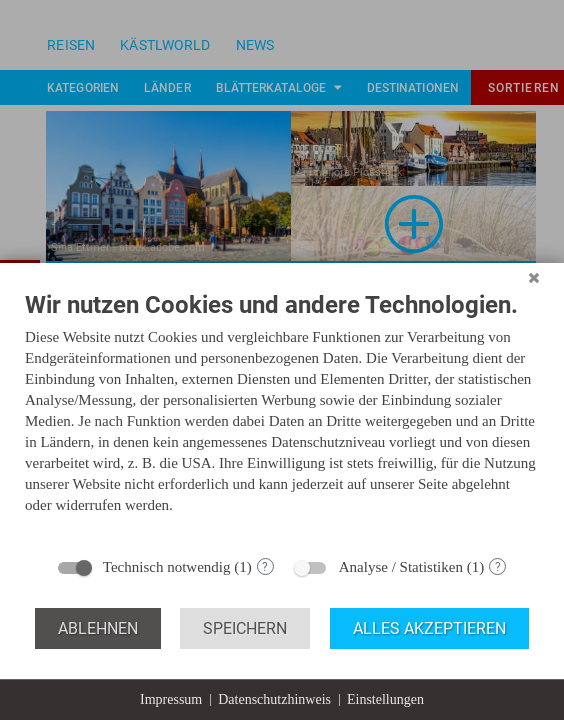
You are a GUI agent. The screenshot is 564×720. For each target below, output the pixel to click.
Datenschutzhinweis (274, 699)
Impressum (171, 699)
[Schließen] (534, 278)
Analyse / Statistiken (401, 567)
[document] (282, 417)
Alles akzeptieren (429, 628)
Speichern (245, 628)
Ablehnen (98, 628)
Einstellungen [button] (385, 699)
